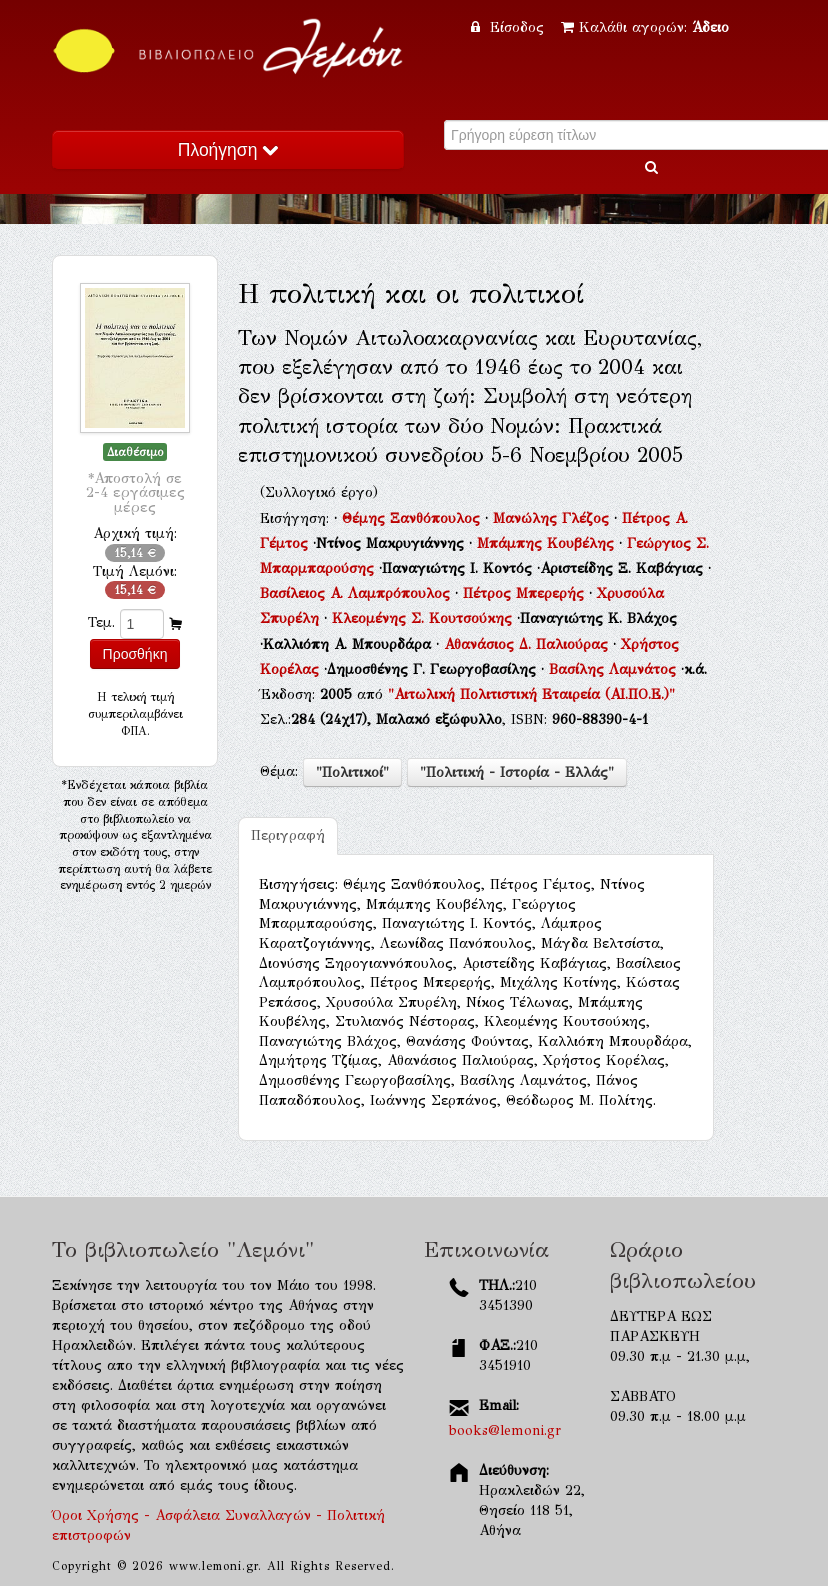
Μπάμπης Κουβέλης (548, 543)
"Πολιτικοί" (352, 772)
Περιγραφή (288, 835)
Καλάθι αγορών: (645, 27)
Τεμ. (101, 622)
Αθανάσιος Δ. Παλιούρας (528, 644)
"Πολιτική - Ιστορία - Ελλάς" (517, 772)
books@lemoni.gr (505, 1430)
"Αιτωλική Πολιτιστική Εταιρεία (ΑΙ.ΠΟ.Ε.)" (531, 694)
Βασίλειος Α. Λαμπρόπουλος (357, 593)
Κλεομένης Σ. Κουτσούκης (424, 618)
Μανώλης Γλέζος (553, 518)
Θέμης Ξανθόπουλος (413, 518)
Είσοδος (510, 27)
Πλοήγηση (228, 150)
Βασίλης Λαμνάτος (615, 669)
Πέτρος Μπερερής (526, 593)
